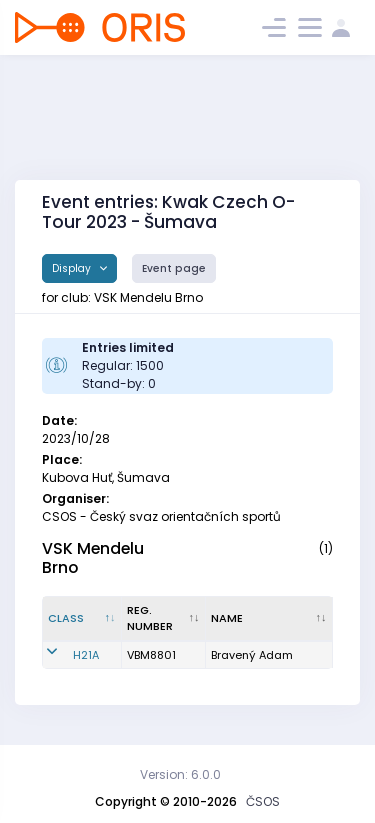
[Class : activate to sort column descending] (82, 619)
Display (73, 268)
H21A (86, 655)
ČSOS (263, 801)
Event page (174, 268)
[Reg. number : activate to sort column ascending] (164, 619)
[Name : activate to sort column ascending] (269, 619)
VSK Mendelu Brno (93, 558)
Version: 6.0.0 (180, 774)
